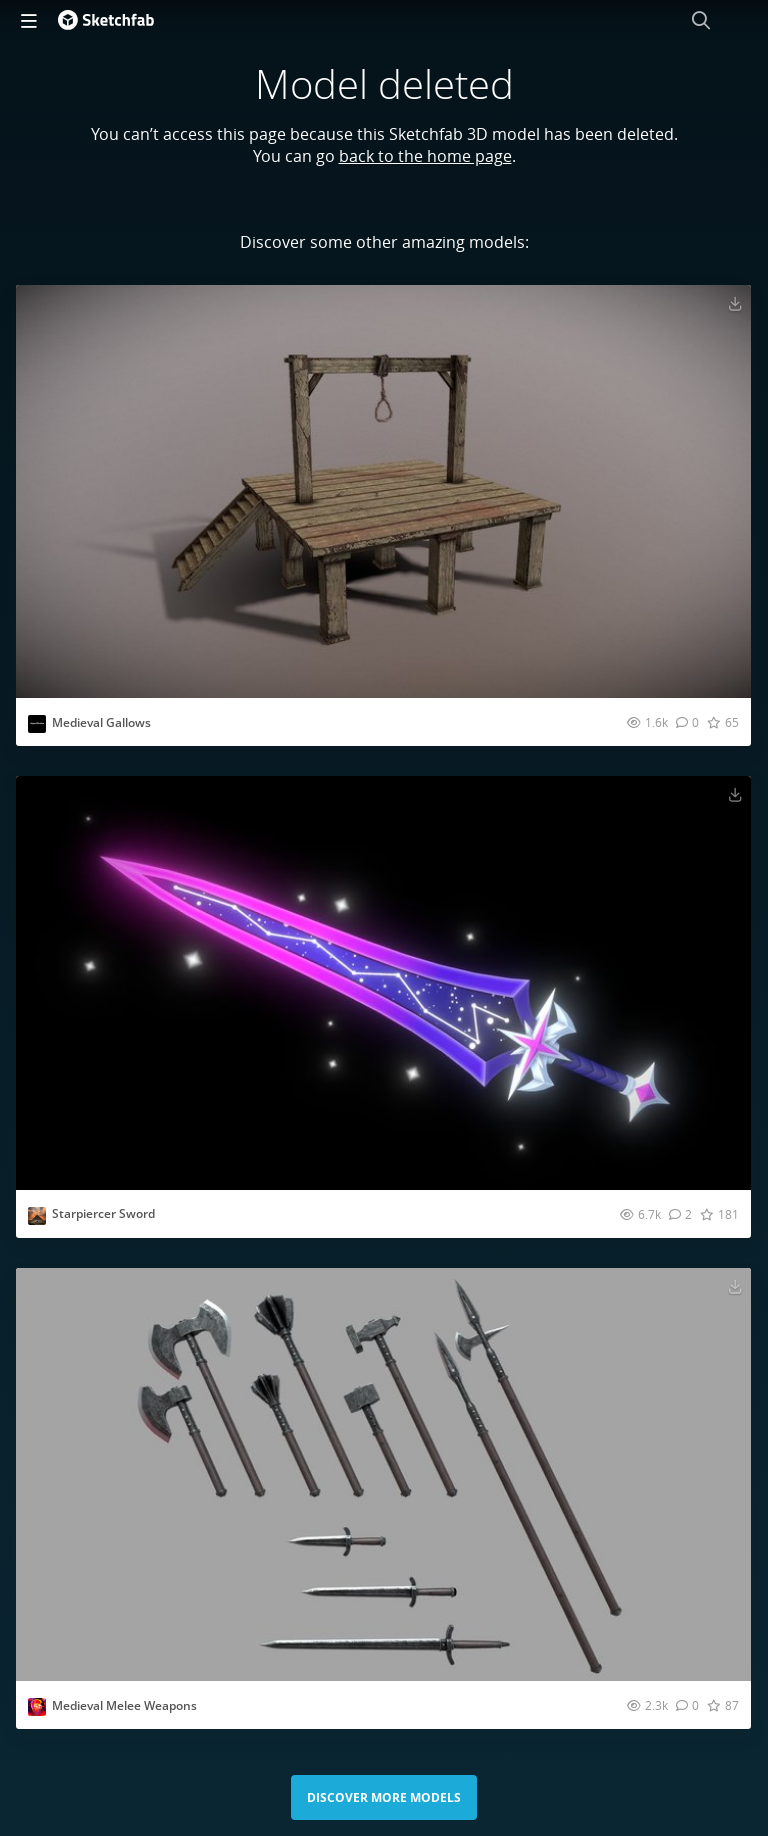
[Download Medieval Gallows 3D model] (735, 303)
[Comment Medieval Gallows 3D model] (687, 722)
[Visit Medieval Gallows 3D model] (383, 491)
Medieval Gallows (101, 722)
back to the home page (425, 156)
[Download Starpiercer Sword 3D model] (735, 794)
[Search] (701, 20)
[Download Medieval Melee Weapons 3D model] (735, 1286)
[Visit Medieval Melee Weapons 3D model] (383, 1474)
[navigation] (29, 20)
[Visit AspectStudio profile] (37, 724)
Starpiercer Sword (103, 1213)
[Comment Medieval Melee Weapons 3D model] (687, 1705)
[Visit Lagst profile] (37, 1707)
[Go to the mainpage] (106, 20)
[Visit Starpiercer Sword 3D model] (383, 982)
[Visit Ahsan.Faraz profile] (37, 1216)
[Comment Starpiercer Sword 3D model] (680, 1214)
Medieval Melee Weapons (124, 1705)
